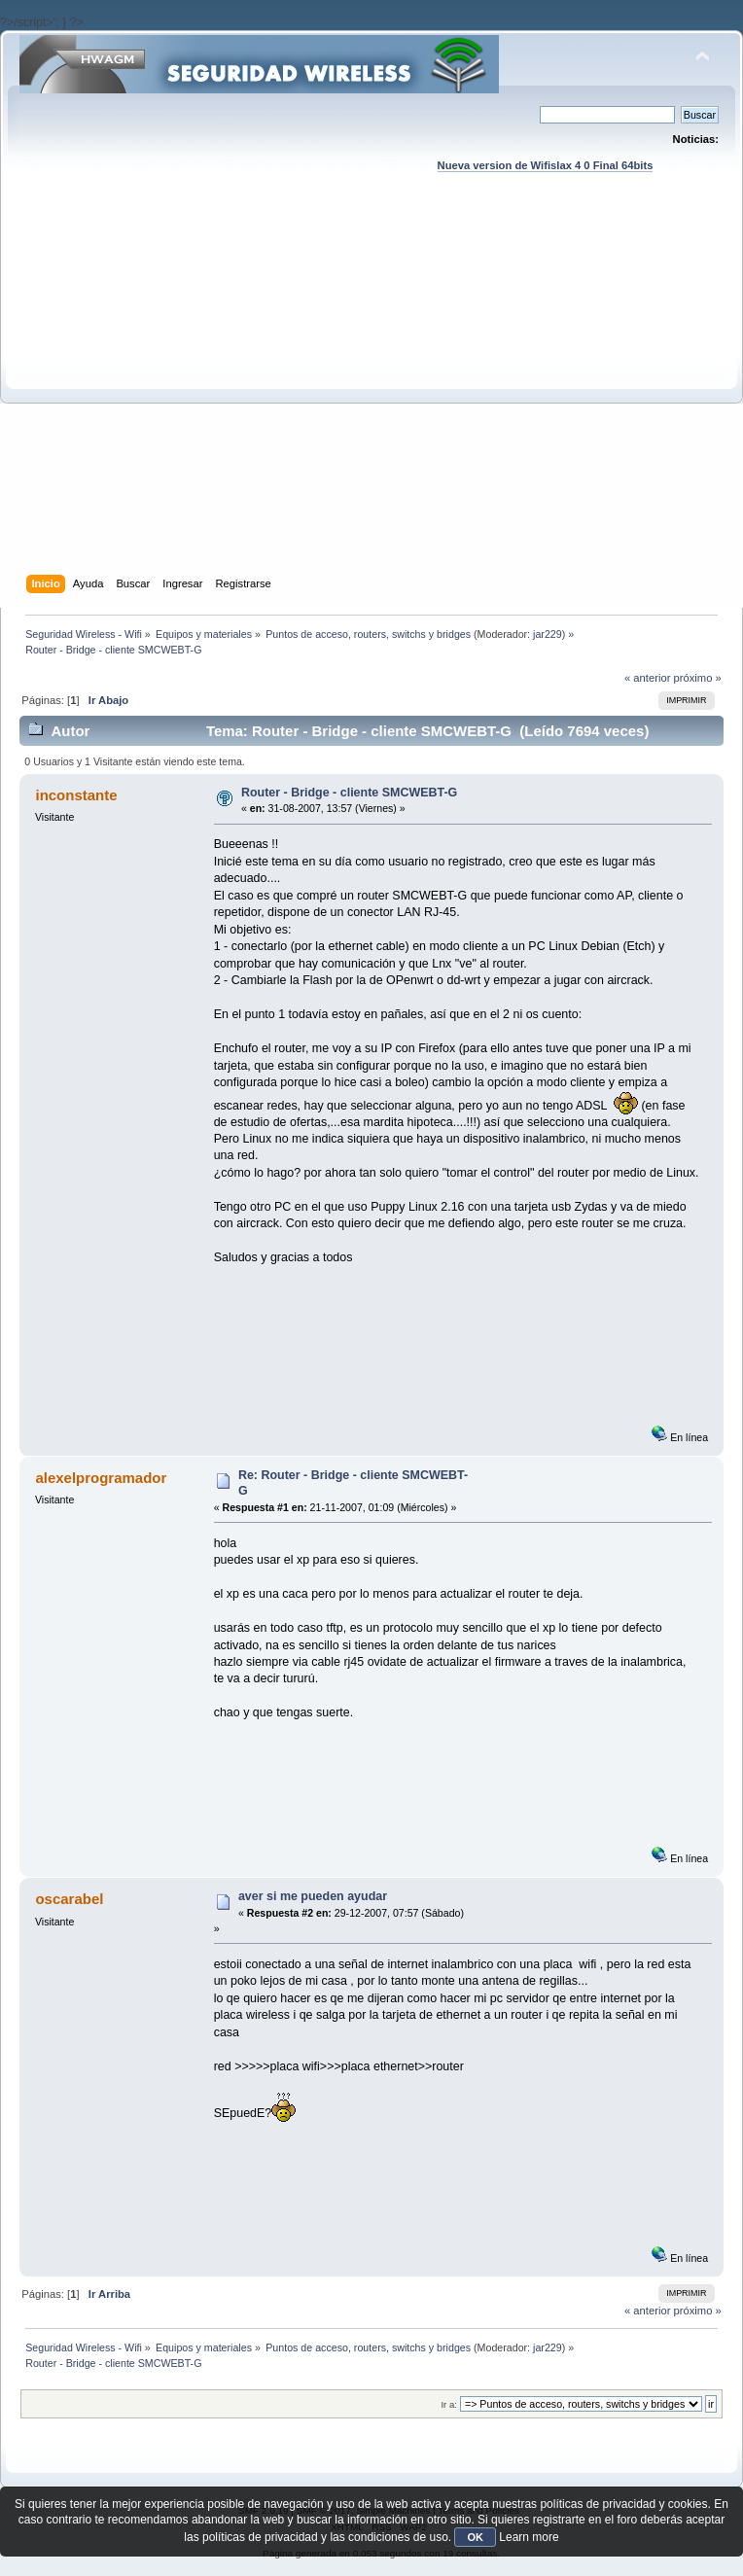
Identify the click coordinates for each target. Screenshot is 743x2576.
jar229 (547, 634)
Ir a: (448, 2404)
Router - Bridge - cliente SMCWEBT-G (349, 792)
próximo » (698, 678)
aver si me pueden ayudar (312, 1896)
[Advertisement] (182, 392)
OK (475, 2537)
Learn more (528, 2537)
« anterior (647, 678)
